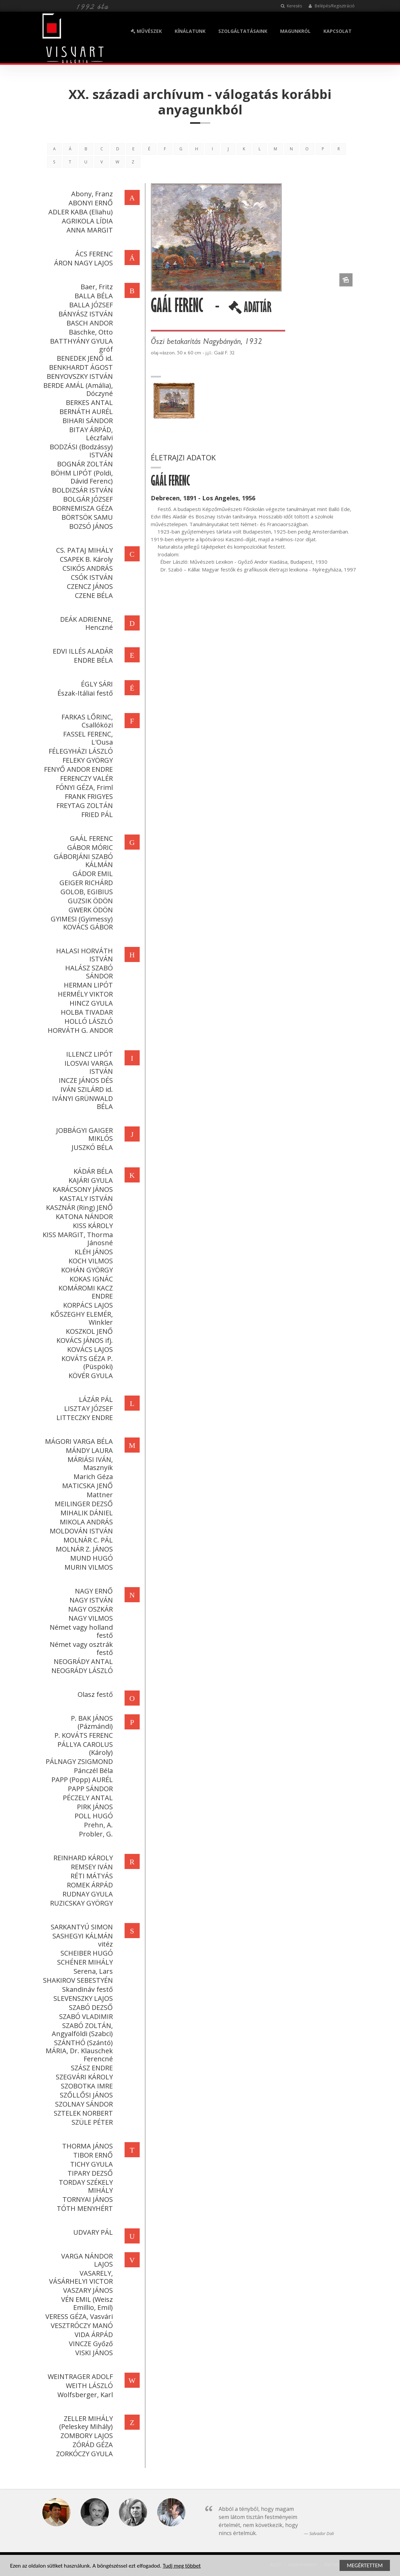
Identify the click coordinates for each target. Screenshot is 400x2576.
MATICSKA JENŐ (86, 1485)
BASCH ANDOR (88, 322)
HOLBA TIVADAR (85, 1012)
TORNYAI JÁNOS (86, 2199)
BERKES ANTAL (88, 402)
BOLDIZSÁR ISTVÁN (81, 490)
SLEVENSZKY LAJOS (82, 1998)
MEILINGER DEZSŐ (82, 1503)
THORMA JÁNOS (86, 2146)
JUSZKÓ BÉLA (91, 1147)
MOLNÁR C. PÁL (87, 1540)
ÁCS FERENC (93, 253)
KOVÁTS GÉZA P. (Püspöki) (86, 1362)
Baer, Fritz (95, 286)
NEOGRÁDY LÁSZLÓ (81, 1670)
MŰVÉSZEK (146, 31)
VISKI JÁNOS (93, 2352)
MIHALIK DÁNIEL (85, 1512)
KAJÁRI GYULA (89, 1180)
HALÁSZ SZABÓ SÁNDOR (88, 971)
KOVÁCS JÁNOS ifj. (83, 1340)
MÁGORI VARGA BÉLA (78, 1441)
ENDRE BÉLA (92, 660)
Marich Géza (92, 1476)
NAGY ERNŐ (93, 1591)
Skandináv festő (86, 1989)
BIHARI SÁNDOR (86, 420)
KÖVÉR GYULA (89, 1375)
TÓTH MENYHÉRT (83, 2208)
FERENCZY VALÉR (85, 778)
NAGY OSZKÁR (89, 1609)
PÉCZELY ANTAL (86, 1797)
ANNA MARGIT (88, 230)
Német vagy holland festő (80, 1631)
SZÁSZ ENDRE (91, 2067)
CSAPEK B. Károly (85, 559)
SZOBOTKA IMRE (85, 2085)
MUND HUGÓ (90, 1558)
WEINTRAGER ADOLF (79, 2376)
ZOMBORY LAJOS (85, 2435)
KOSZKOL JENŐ (88, 1331)
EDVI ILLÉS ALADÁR (81, 651)
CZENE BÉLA (93, 595)
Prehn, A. (97, 1824)
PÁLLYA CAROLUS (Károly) (84, 1748)
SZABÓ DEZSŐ (90, 2007)
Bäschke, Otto (90, 332)
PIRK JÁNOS (94, 1806)
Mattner (98, 1494)
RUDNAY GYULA (86, 1894)
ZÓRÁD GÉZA (91, 2444)
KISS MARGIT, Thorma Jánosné (76, 1238)
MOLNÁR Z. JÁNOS (83, 1549)
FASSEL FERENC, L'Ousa (87, 738)
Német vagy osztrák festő (80, 1648)
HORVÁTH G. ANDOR (79, 1030)
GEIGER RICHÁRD (85, 882)
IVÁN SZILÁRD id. (85, 1089)
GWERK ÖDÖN (89, 909)
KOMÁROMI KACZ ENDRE (84, 1292)
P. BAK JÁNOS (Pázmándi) (91, 1722)
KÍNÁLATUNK (190, 31)
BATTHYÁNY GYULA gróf (80, 345)
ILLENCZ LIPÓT (88, 1054)
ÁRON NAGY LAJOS (82, 262)
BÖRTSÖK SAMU (86, 517)
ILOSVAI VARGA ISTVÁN (87, 1067)
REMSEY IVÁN (91, 1866)
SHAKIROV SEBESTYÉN (77, 1980)
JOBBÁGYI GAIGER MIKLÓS (83, 1134)
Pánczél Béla (92, 1770)
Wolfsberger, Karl (84, 2394)
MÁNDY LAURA (88, 1450)
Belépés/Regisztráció (332, 6)
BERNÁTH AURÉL (85, 411)
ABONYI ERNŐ (89, 202)
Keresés (291, 6)
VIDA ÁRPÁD (92, 2334)
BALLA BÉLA (92, 295)
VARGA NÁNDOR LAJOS (86, 2260)
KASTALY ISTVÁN (85, 1198)
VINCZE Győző (90, 2343)
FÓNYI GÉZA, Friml (83, 787)
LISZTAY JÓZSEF (87, 1408)
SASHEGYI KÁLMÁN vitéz (81, 1940)
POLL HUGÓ (92, 1815)
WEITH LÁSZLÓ (88, 2385)
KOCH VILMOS (89, 1260)
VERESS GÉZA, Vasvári (78, 2316)
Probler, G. (95, 1833)
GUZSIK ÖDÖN (89, 900)
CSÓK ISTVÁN (91, 577)
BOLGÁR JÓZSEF (87, 499)
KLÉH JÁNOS (92, 1251)
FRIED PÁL (96, 814)
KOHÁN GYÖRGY (86, 1269)
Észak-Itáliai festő (84, 693)
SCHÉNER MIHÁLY (84, 1962)
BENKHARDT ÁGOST (80, 367)
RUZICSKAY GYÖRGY (80, 1903)
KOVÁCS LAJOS (89, 1349)
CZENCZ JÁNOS (88, 586)
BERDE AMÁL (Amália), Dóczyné (77, 389)
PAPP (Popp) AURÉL (81, 1779)
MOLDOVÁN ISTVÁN (80, 1530)
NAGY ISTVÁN (90, 1600)
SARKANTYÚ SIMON (80, 1926)
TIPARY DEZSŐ (89, 2173)
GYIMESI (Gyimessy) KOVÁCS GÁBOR (80, 922)
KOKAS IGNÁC (90, 1278)
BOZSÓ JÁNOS (90, 526)
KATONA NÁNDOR (83, 1216)
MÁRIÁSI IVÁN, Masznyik (89, 1463)
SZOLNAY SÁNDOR (83, 2104)
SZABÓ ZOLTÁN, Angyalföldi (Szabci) (81, 2029)
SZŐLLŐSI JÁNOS (85, 2095)
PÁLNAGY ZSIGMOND (78, 1761)
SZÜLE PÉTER (91, 2122)
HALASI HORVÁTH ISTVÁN (83, 954)
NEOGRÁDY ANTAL (82, 1661)
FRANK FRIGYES (87, 796)
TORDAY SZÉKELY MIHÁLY (84, 2186)
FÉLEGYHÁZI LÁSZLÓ (79, 751)
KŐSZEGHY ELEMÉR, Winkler (80, 1318)
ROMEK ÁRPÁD (88, 1884)
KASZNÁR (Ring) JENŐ (78, 1207)
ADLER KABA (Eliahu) (79, 211)
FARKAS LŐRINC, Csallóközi (86, 720)
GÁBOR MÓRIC (89, 847)
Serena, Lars (92, 1971)
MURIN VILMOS (87, 1567)
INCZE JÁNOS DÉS (84, 1080)
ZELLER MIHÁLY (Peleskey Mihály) (85, 2422)
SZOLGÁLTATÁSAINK (242, 31)
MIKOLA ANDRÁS (85, 1521)
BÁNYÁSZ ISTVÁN (84, 313)
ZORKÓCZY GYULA (83, 2453)
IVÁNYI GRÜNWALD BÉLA (81, 1102)
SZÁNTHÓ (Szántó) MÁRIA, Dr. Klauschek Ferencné (78, 2050)
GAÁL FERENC (90, 838)
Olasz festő (94, 1694)
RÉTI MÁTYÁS (90, 1875)
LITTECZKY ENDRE (83, 1417)
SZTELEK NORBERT (82, 2113)
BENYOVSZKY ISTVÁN (78, 376)
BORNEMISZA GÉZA (81, 508)
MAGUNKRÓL (295, 31)
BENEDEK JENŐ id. (83, 358)
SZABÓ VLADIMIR (85, 2016)
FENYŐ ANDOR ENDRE (77, 769)
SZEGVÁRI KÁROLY (83, 2076)
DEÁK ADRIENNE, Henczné (85, 623)
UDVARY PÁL (92, 2232)
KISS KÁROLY (92, 1225)
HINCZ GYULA (90, 1003)
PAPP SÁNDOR (89, 1788)
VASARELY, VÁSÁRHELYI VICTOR (80, 2277)
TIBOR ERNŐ (92, 2155)
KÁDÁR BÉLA (92, 1171)
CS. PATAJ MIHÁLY (83, 550)
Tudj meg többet (182, 2566)
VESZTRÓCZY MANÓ (80, 2325)
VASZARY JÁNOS (87, 2290)
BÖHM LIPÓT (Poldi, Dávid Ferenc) (80, 477)
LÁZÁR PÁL (95, 1399)
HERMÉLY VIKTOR (84, 994)
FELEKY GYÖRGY (86, 760)
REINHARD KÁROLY (82, 1857)
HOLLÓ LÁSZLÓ (87, 1021)
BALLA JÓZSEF (90, 304)
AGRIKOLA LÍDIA (86, 220)
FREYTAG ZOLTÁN (83, 805)
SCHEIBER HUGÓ (85, 1953)
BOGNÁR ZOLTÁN (84, 463)
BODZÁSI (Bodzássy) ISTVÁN (80, 450)
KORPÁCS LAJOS (87, 1305)
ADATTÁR (250, 309)
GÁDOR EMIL (91, 873)
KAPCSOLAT (337, 31)
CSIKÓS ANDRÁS (86, 568)
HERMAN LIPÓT (87, 985)
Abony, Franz (91, 193)
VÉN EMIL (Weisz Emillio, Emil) (86, 2303)
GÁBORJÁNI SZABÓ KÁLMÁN (82, 860)
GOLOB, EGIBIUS (85, 891)
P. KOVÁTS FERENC (82, 1735)
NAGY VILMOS (89, 1618)
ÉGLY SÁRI (96, 684)
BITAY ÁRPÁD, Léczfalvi (90, 433)
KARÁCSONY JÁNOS (81, 1189)
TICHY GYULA (90, 2164)
